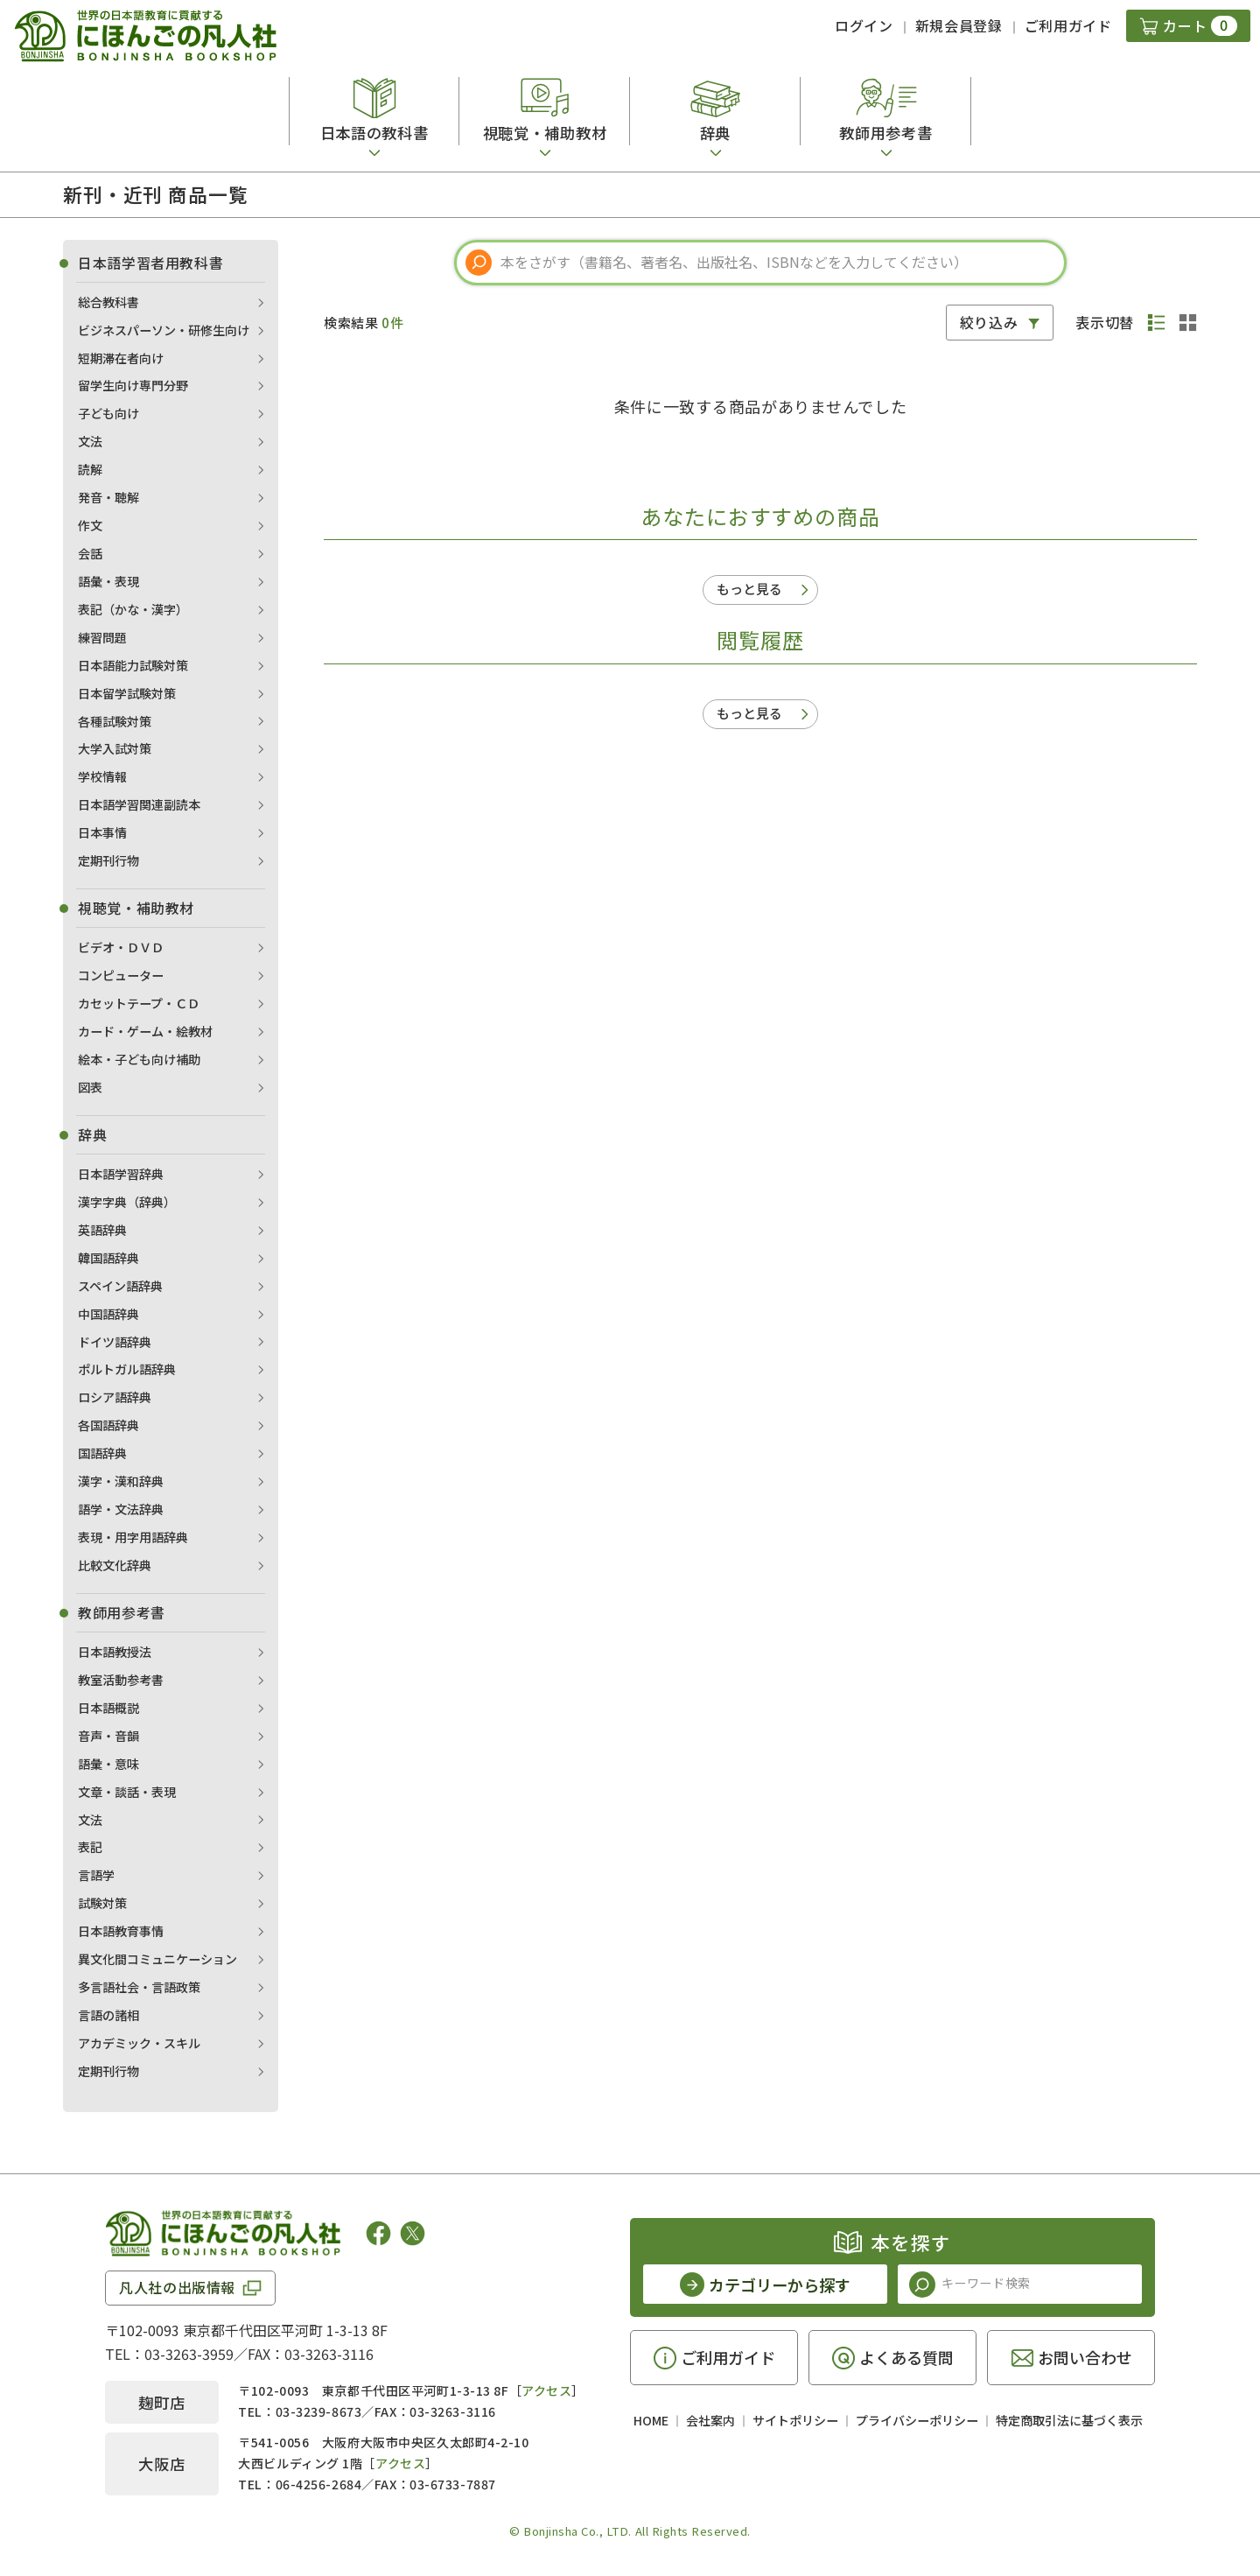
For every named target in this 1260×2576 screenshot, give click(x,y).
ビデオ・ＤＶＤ (121, 947)
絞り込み (989, 322)
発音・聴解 (108, 497)
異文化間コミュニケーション (157, 1959)
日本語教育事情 (121, 1931)
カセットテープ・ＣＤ (139, 1003)
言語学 (96, 1875)
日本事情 (102, 832)
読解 (90, 469)
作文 (90, 525)
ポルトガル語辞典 (127, 1369)
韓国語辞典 (108, 1258)
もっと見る (749, 588)
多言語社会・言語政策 (139, 1987)
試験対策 (102, 1903)
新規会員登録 (959, 25)
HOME (651, 2420)
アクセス (546, 2390)
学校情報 (102, 776)
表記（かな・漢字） (133, 609)
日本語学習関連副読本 (139, 804)
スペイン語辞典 (120, 1286)
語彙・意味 (108, 1763)
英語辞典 (102, 1230)
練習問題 (102, 637)
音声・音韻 (108, 1735)
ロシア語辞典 (114, 1397)
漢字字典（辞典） (127, 1202)
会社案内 (710, 2420)
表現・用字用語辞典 (133, 1537)
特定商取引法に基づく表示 (1069, 2420)
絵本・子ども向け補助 (139, 1059)
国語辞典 (102, 1453)
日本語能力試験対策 (133, 665)
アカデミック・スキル (139, 2043)
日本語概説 (108, 1707)
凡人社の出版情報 (177, 2287)
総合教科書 (108, 302)
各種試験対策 (114, 721)
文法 (90, 441)
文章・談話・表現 (127, 1791)
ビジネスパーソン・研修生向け (163, 330)
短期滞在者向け (121, 358)
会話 (90, 553)
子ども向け (108, 413)
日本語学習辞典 (121, 1174)
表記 (90, 1847)
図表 (90, 1087)
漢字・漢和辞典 (121, 1481)
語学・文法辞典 (121, 1509)
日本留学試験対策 (127, 693)
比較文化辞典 (114, 1565)
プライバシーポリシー (917, 2420)
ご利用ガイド (1068, 25)
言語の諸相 (108, 2015)
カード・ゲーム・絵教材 (145, 1031)
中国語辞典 (108, 1314)
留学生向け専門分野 (133, 385)
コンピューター (121, 975)
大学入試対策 (114, 748)
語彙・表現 (108, 581)
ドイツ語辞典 (114, 1342)
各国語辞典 (108, 1425)
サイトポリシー (795, 2420)
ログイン (864, 25)
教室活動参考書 (121, 1679)
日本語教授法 (114, 1651)
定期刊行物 (108, 860)
